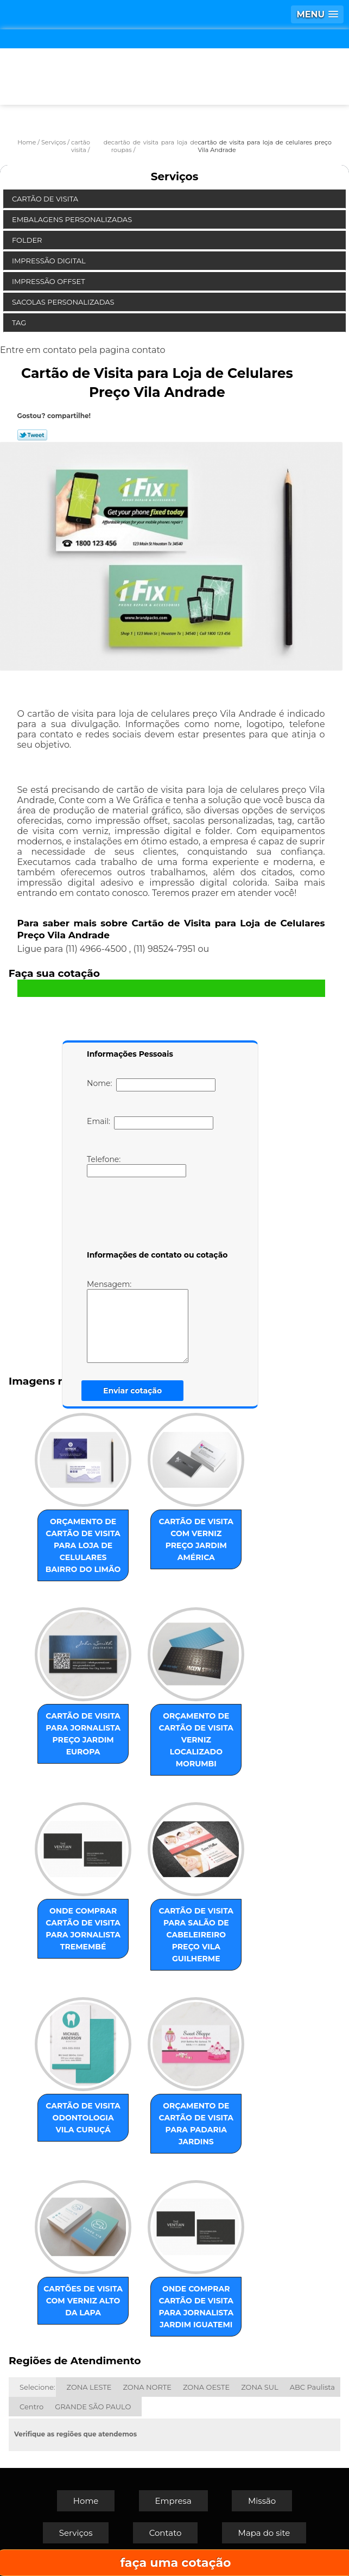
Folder (28, 240)
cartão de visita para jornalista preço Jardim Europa (83, 1734)
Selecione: (37, 2387)
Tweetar (32, 435)
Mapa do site (264, 2533)
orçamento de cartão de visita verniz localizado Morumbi (196, 1740)
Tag (20, 322)
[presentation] (155, 1216)
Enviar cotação (132, 1391)
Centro (31, 2406)
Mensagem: (153, 1321)
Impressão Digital (49, 260)
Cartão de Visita (46, 198)
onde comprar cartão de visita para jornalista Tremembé (83, 1929)
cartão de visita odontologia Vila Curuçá (83, 2118)
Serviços (175, 176)
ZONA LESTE (89, 2387)
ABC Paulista (312, 2387)
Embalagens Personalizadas (73, 219)
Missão (262, 2501)
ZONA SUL (259, 2387)
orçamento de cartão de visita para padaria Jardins (196, 2123)
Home (86, 2501)
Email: (150, 1122)
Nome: (151, 1084)
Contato (165, 2533)
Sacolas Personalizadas (64, 302)
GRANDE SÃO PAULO (93, 2406)
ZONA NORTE (147, 2387)
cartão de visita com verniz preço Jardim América (196, 1539)
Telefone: (136, 1165)
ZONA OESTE (206, 2387)
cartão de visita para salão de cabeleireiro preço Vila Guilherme (196, 1934)
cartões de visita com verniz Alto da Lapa (83, 2301)
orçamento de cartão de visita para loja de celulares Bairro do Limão (83, 1545)
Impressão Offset (49, 281)
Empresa (173, 2501)
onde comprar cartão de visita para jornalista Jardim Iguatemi (195, 2306)
